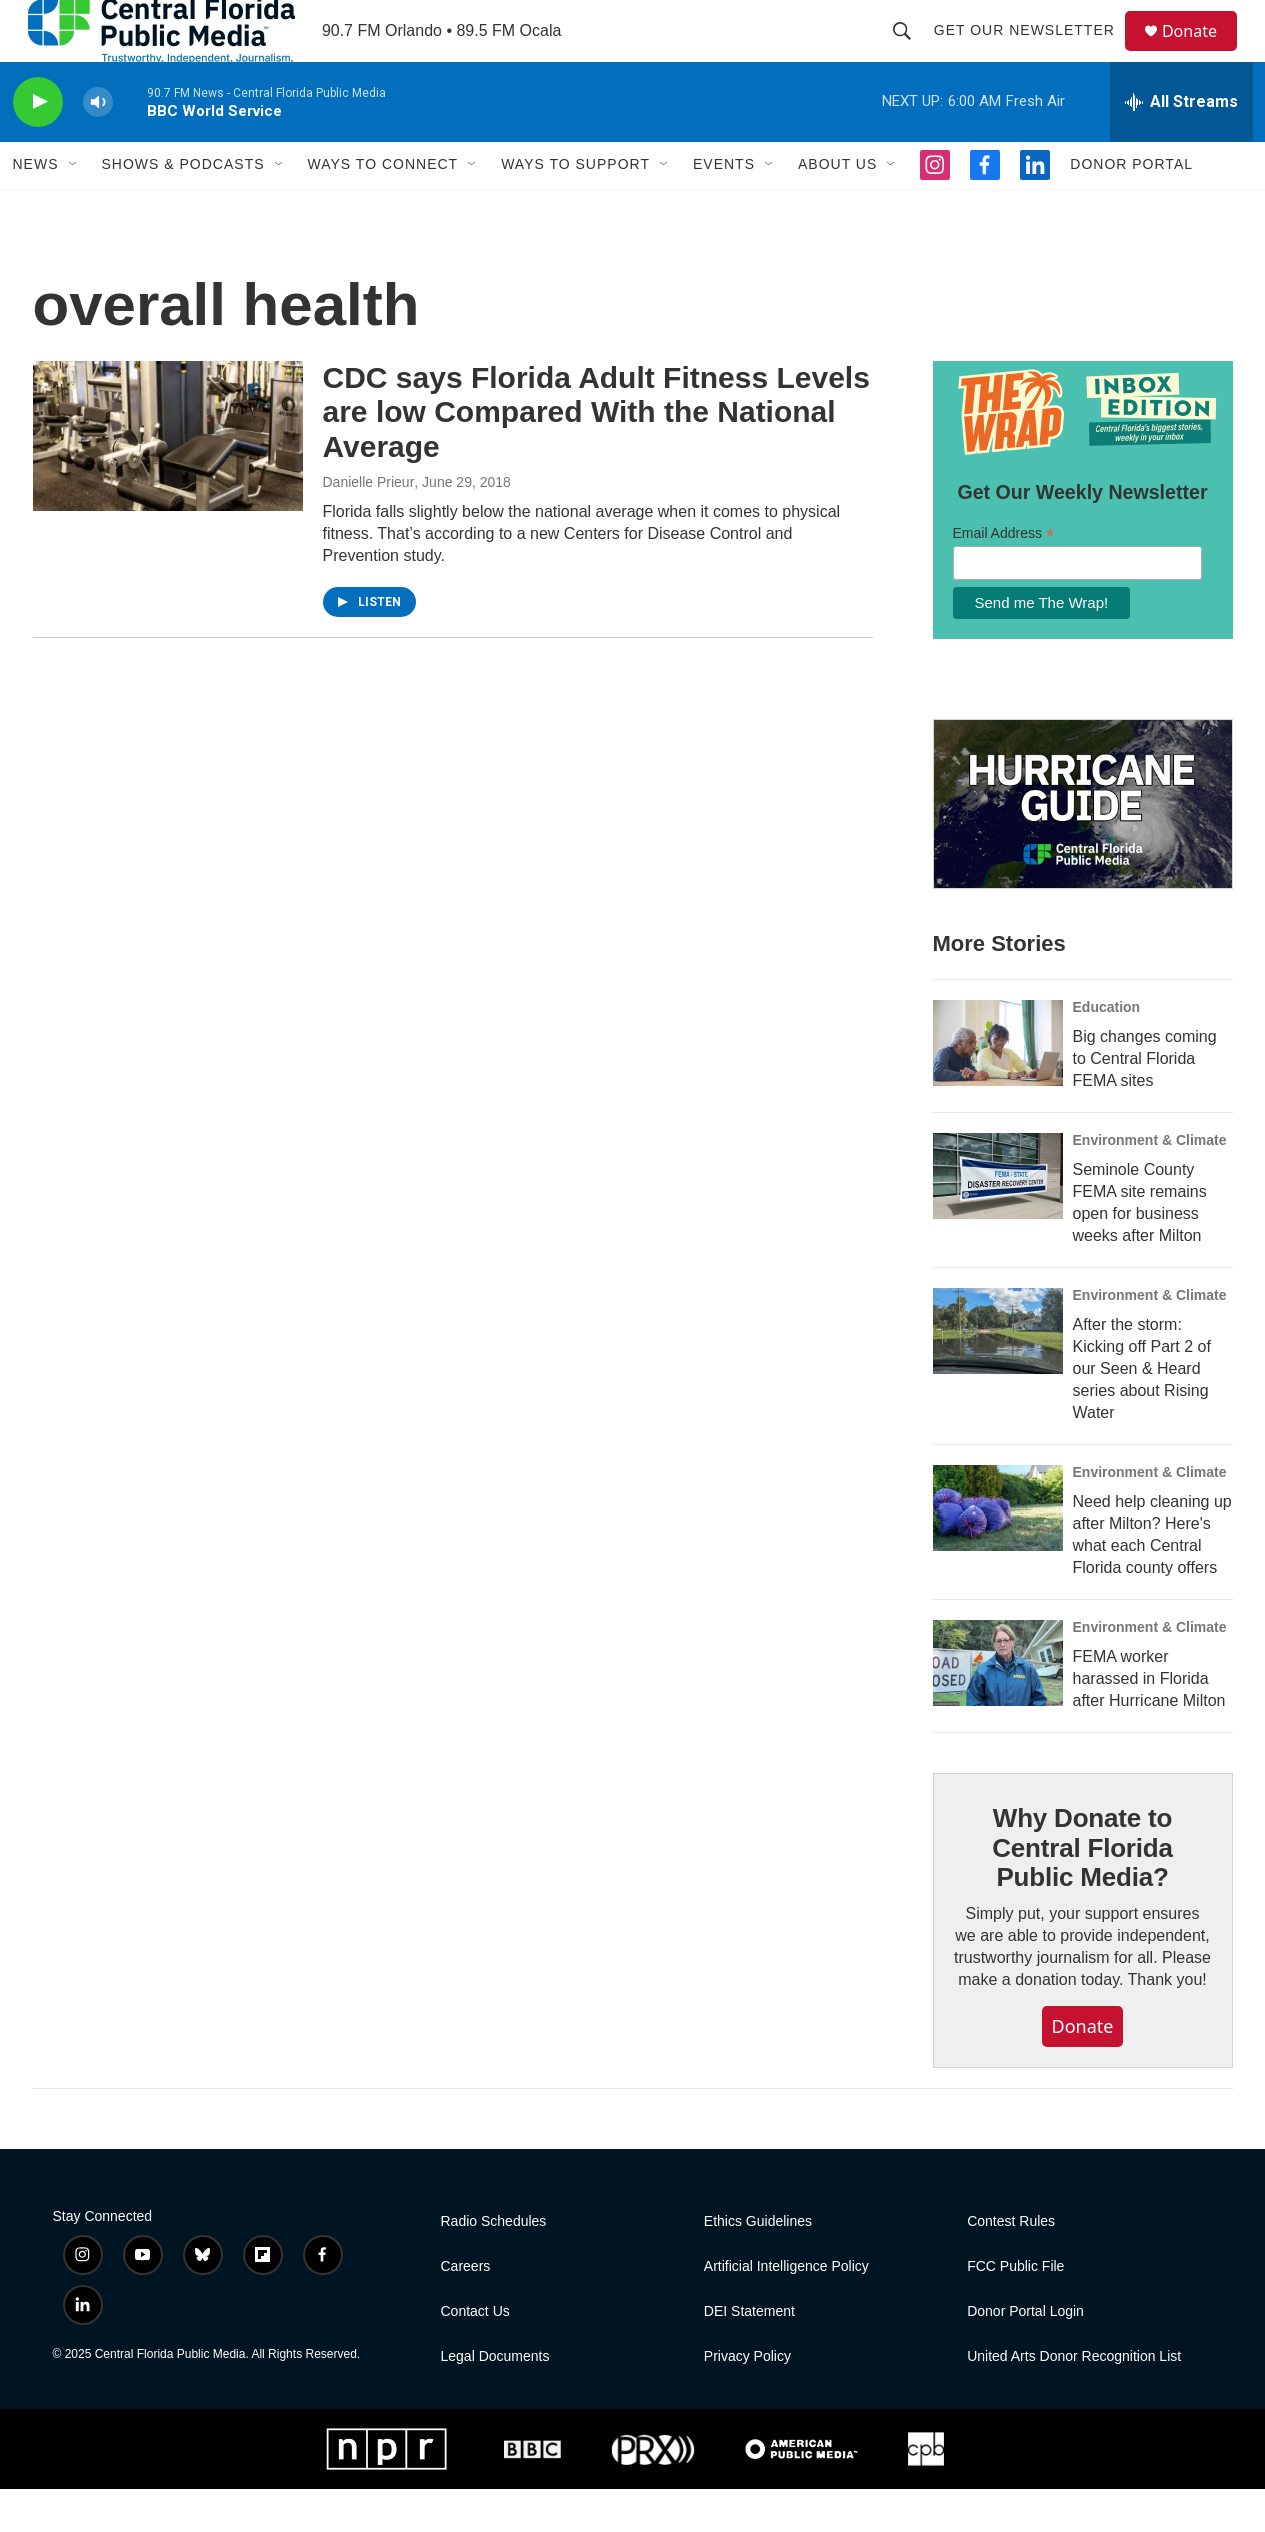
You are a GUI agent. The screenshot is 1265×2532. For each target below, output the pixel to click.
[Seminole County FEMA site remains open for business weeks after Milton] (998, 1219)
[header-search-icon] (911, 52)
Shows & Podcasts (183, 208)
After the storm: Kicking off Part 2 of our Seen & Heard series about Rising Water (1142, 1411)
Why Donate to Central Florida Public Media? (1082, 1891)
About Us (837, 208)
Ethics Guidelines (758, 2264)
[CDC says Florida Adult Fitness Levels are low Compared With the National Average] (168, 479)
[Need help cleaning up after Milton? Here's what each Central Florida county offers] (998, 1551)
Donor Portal (1131, 208)
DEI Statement (749, 2354)
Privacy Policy (747, 2399)
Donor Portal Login (1025, 2354)
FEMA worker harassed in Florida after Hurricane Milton (1149, 1721)
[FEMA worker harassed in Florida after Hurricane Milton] (998, 1706)
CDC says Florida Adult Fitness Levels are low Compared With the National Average (596, 455)
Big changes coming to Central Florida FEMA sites (1145, 1101)
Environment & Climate (1150, 1183)
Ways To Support (575, 208)
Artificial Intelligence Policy (786, 2309)
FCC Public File (1015, 2309)
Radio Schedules (494, 2264)
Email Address (1004, 576)
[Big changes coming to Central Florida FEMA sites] (998, 1086)
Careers (466, 2309)
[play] (38, 145)
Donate (1202, 52)
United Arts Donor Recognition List (1074, 2399)
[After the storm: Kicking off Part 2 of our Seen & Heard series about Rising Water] (998, 1374)
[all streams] (1181, 145)
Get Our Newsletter (1033, 52)
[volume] (98, 145)
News (36, 208)
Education (1107, 1050)
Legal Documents (495, 2399)
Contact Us (475, 2354)
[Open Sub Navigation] (74, 208)
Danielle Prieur (369, 525)
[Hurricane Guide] (1083, 848)
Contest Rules (1011, 2264)
